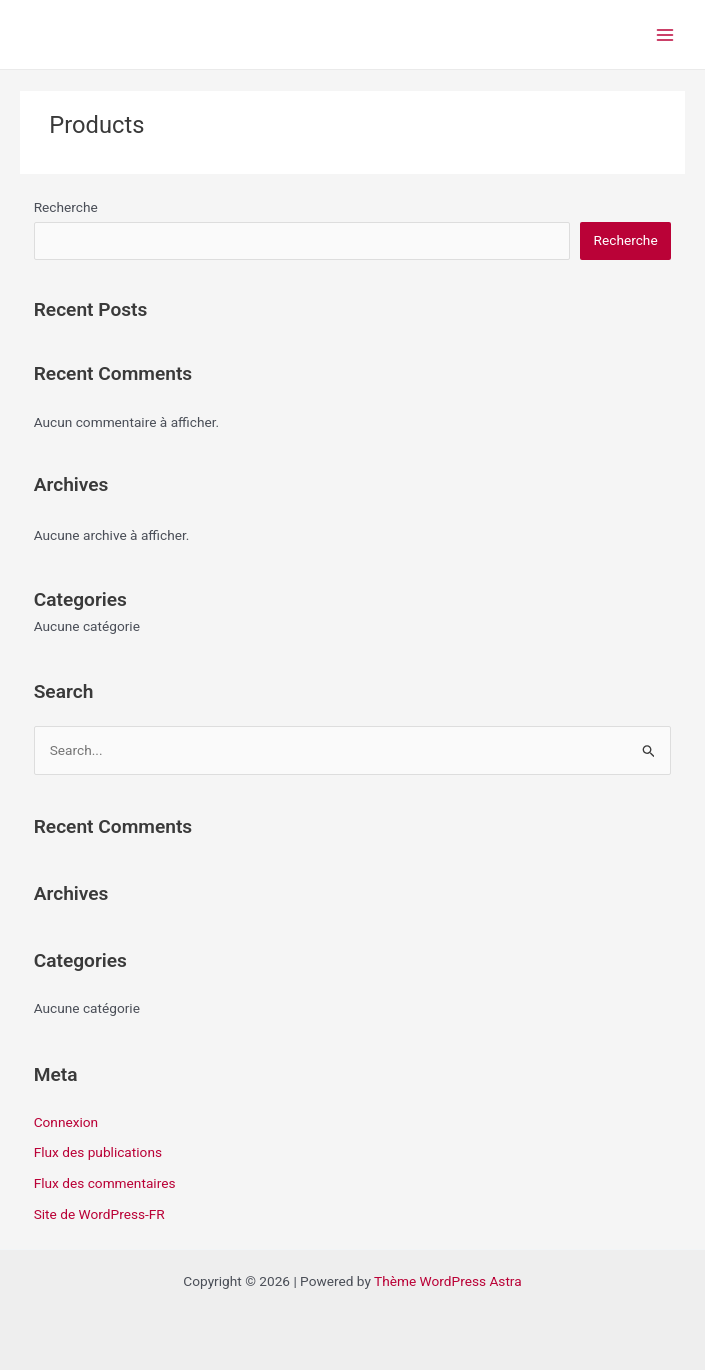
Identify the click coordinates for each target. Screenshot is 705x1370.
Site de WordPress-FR (99, 1214)
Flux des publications (98, 1152)
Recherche (66, 207)
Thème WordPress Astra (448, 1281)
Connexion (66, 1122)
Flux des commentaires (105, 1183)
